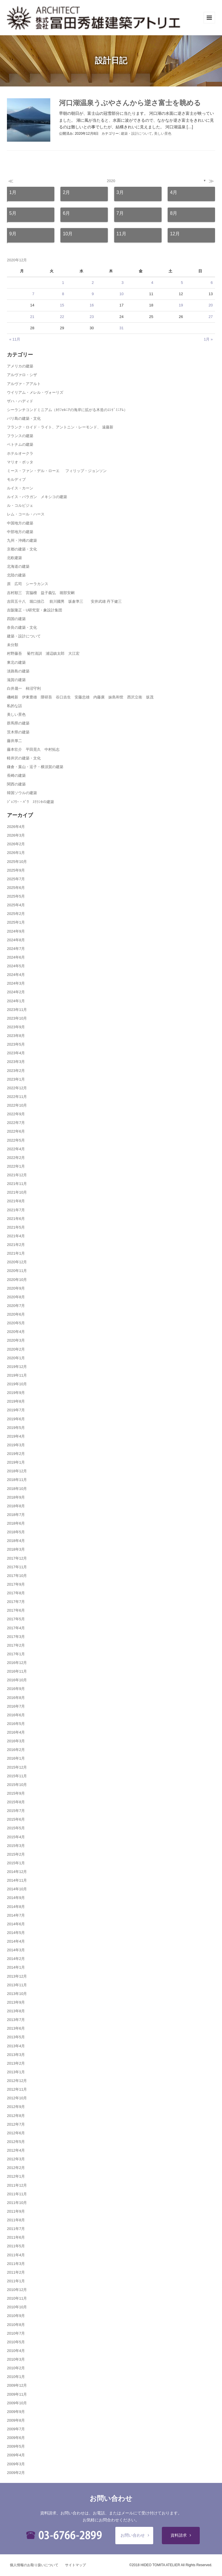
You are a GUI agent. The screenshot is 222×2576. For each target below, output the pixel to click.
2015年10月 (17, 1784)
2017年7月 (16, 1601)
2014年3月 (16, 1950)
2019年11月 (17, 1375)
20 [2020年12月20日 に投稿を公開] (211, 305)
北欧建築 (14, 558)
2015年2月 (16, 1854)
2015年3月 (16, 1845)
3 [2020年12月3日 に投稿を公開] (122, 282)
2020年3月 (16, 1340)
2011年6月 (16, 2237)
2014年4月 (16, 1941)
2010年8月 (16, 2324)
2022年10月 (17, 1105)
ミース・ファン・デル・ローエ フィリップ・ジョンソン (57, 471)
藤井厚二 (14, 741)
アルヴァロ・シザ (22, 375)
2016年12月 (17, 1662)
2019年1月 (16, 1462)
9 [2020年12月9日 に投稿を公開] (93, 294)
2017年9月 (16, 1584)
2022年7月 (16, 1122)
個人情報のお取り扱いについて (34, 2565)
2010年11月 (17, 2298)
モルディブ (16, 479)
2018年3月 (16, 1549)
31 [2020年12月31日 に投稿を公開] (121, 328)
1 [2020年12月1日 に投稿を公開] (63, 282)
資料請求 (179, 2535)
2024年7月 (16, 948)
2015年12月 (17, 1767)
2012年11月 (17, 2089)
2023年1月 (16, 1079)
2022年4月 (16, 1149)
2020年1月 (16, 1358)
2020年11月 (17, 1270)
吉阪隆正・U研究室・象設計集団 (34, 610)
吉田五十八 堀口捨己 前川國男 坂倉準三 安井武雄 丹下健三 (64, 601)
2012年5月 (16, 2141)
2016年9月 (16, 1688)
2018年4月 (16, 1540)
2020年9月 (16, 1288)
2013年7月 (16, 2019)
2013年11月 (17, 1985)
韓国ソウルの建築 (22, 793)
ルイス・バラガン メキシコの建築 (37, 497)
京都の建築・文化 (22, 549)
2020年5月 (16, 1323)
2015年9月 (16, 1793)
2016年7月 (16, 1706)
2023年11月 (17, 1009)
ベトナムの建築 (20, 444)
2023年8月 (16, 1035)
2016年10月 (17, 1680)
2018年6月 (16, 1523)
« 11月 (14, 339)
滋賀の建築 (16, 680)
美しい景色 (162, 134)
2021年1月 (16, 1253)
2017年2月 (16, 1645)
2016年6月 (16, 1715)
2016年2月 (16, 1749)
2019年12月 (17, 1366)
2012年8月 (16, 2115)
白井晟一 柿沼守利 (24, 688)
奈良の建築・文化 (22, 627)
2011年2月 (16, 2272)
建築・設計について (136, 134)
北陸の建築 (16, 575)
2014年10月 (17, 1889)
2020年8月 (16, 1297)
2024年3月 (16, 983)
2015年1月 (16, 1863)
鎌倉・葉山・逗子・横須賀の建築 (35, 767)
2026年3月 (16, 835)
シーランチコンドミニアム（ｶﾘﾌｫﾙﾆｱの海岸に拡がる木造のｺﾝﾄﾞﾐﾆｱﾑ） (67, 410)
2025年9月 (16, 870)
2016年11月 (17, 1671)
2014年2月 (16, 1958)
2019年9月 (16, 1392)
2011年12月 (17, 2185)
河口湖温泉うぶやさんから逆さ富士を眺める (130, 103)
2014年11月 (17, 1880)
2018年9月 (16, 1497)
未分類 (12, 645)
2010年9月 (16, 2316)
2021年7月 (16, 1210)
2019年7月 (16, 1410)
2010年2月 (16, 2368)
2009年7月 (16, 2429)
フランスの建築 (20, 436)
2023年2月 (16, 1070)
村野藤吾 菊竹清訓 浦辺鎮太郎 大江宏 (43, 653)
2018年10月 (17, 1488)
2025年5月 (16, 896)
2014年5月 (16, 1932)
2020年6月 (16, 1314)
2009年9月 (16, 2411)
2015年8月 (16, 1802)
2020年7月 (16, 1305)
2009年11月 (17, 2394)
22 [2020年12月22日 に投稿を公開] (62, 317)
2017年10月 (17, 1575)
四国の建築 (16, 619)
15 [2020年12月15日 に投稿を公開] (62, 305)
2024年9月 (16, 931)
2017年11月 (17, 1567)
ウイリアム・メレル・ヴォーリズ (35, 392)
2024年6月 (16, 957)
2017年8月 (16, 1593)
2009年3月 (16, 2464)
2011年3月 (16, 2263)
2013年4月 (16, 2046)
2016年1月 (16, 1758)
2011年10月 (17, 2202)
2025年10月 (17, 861)
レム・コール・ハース (26, 514)
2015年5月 (16, 1828)
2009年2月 (16, 2472)
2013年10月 (17, 1993)
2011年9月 (16, 2211)
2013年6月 (16, 2028)
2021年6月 (16, 1218)
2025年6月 (16, 887)
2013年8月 (16, 2011)
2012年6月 (16, 2133)
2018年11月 (17, 1479)
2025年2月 (16, 913)
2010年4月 (16, 2350)
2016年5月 (16, 1723)
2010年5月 (16, 2342)
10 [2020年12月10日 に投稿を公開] (121, 294)
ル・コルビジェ (20, 505)
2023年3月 (16, 1061)
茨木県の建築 (18, 732)
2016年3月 (16, 1741)
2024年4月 (16, 974)
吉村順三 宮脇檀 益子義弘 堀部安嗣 (41, 593)
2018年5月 (16, 1532)
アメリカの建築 (20, 366)
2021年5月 (16, 1227)
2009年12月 (17, 2385)
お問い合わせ (133, 2535)
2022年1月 (16, 1166)
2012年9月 (16, 2107)
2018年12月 (17, 1471)
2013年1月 (16, 2072)
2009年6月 (16, 2438)
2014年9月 (16, 1898)
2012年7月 (16, 2124)
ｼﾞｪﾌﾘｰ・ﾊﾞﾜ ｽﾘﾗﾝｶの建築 (30, 802)
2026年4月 (16, 826)
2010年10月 (17, 2307)
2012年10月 (17, 2098)
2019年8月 (16, 1401)
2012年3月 (16, 2159)
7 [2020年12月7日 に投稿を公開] (33, 294)
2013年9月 (16, 2002)
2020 (111, 181)
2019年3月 (16, 1445)
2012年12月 (17, 2080)
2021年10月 (17, 1192)
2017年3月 (16, 1636)
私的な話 (14, 706)
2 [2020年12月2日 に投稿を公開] (93, 282)
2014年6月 (16, 1924)
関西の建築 (16, 784)
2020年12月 (17, 1262)
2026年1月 (16, 852)
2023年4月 (16, 1053)
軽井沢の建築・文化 (24, 758)
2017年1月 (16, 1654)
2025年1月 (16, 922)
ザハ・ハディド (20, 401)
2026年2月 (16, 844)
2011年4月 (16, 2255)
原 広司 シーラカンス (27, 584)
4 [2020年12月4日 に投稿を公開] (152, 282)
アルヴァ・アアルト (24, 384)
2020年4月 (16, 1331)
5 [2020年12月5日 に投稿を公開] (182, 282)
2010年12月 (17, 2289)
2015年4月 (16, 1837)
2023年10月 (17, 1018)
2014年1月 (16, 1967)
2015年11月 (17, 1776)
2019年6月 (16, 1419)
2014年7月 (16, 1915)
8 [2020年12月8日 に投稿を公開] (63, 294)
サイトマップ (75, 2565)
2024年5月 (16, 966)
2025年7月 (16, 879)
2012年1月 (16, 2176)
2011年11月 (17, 2194)
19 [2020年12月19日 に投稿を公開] (181, 305)
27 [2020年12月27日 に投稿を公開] (211, 317)
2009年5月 (16, 2446)
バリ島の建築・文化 (24, 418)
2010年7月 (16, 2333)
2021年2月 (16, 1244)
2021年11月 (17, 1183)
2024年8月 (16, 940)
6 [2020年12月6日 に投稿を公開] (212, 282)
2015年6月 (16, 1819)
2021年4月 (16, 1236)
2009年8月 (16, 2420)
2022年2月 (16, 1157)
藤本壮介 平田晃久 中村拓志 (33, 749)
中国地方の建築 (20, 523)
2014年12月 (17, 1871)
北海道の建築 (18, 566)
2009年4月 (16, 2455)
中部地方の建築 (20, 532)
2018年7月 (16, 1514)
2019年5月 (16, 1427)
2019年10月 (17, 1384)
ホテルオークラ (20, 453)
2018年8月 (16, 1506)
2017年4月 (16, 1628)
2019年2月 (16, 1453)
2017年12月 (17, 1558)
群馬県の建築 (18, 723)
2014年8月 (16, 1906)
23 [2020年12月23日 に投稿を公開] (92, 317)
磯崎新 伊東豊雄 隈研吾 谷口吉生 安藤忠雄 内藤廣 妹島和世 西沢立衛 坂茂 (80, 697)
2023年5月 (16, 1044)
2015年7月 (16, 1810)
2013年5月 (16, 2037)
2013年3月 (16, 2054)
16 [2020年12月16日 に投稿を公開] (92, 305)
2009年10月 (17, 2403)
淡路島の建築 (18, 671)
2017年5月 (16, 1619)
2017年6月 (16, 1610)
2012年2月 (16, 2168)
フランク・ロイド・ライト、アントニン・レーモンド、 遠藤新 (60, 427)
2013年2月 (16, 2063)
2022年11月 (17, 1096)
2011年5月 (16, 2246)
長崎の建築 (16, 775)
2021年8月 (16, 1201)
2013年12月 (17, 1976)
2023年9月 (16, 1027)
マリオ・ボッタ (20, 462)
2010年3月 (16, 2359)
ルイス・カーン (20, 488)
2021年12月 (17, 1175)
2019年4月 (16, 1436)
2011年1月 (16, 2281)
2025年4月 (16, 905)
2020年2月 (16, 1349)
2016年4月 (16, 1732)
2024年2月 (16, 992)
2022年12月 (17, 1088)
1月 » (208, 339)
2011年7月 (16, 2229)
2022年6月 (16, 1131)
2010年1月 (16, 2377)
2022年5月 (16, 1140)
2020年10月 (17, 1279)
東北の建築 (16, 662)
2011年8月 (16, 2220)
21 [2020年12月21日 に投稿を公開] (32, 317)
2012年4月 (16, 2150)
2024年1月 (16, 1001)
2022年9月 (16, 1114)
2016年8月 (16, 1697)
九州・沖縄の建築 (22, 540)
